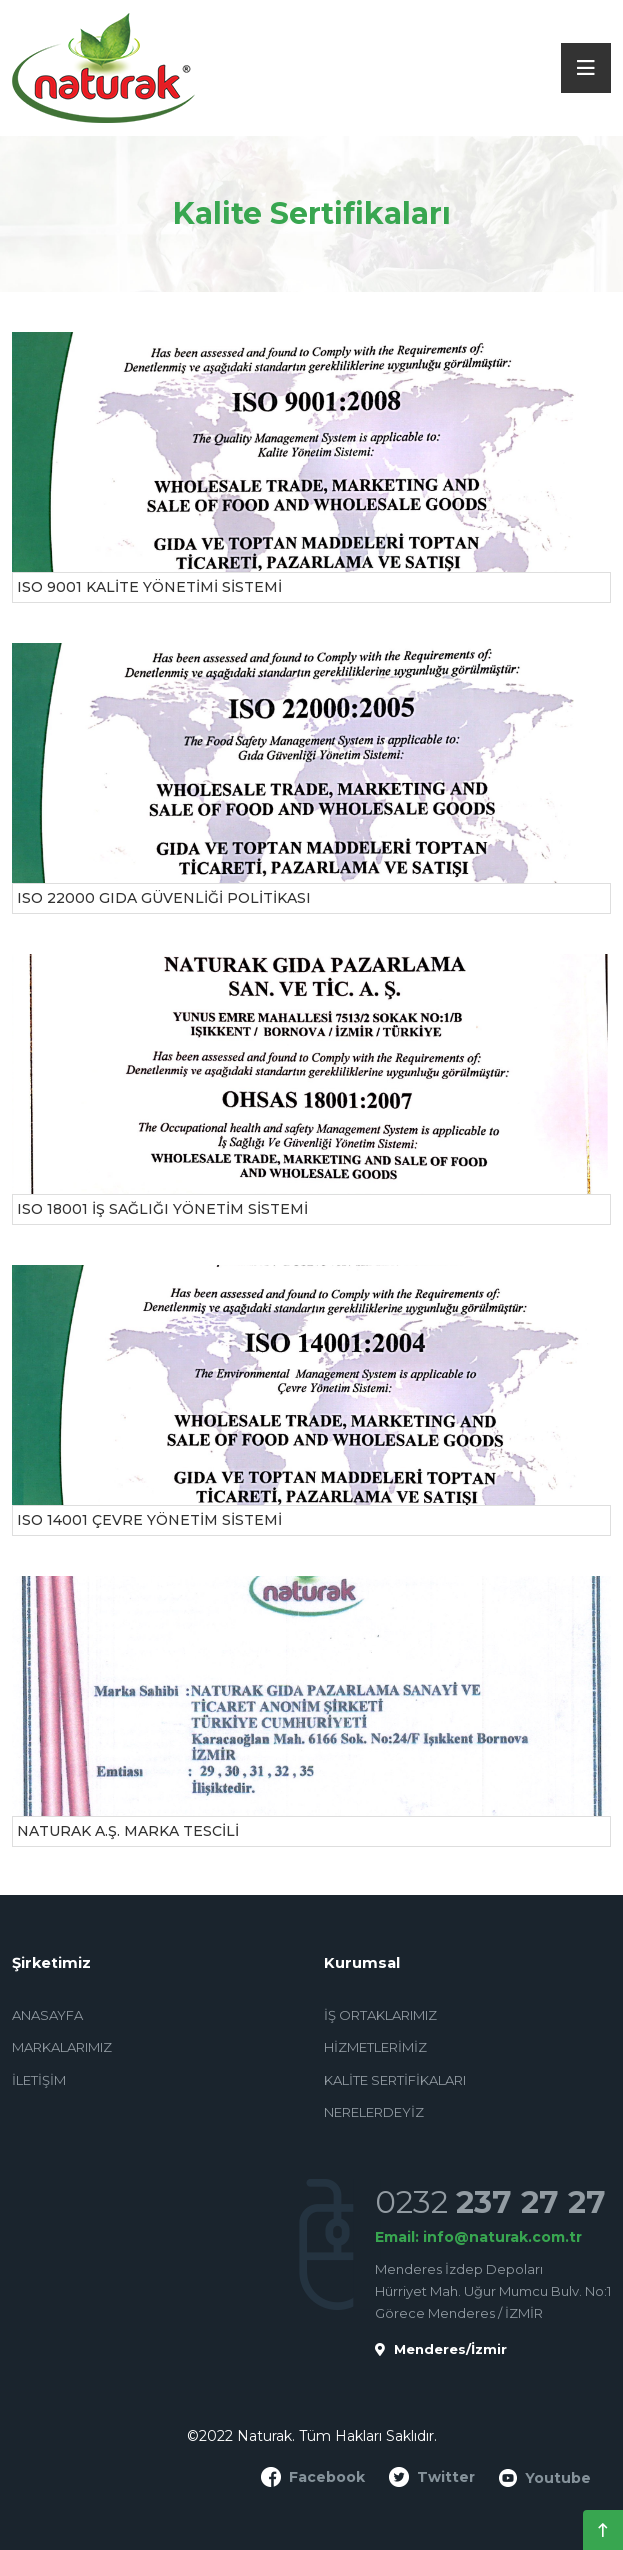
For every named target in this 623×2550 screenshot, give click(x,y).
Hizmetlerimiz (375, 2047)
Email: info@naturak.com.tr (478, 2237)
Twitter (432, 2477)
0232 (490, 2202)
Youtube (545, 2478)
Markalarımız (62, 2047)
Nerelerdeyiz (374, 2112)
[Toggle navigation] (586, 68)
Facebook (313, 2477)
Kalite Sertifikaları (395, 2080)
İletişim (39, 2080)
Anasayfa (47, 2015)
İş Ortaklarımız (380, 2015)
